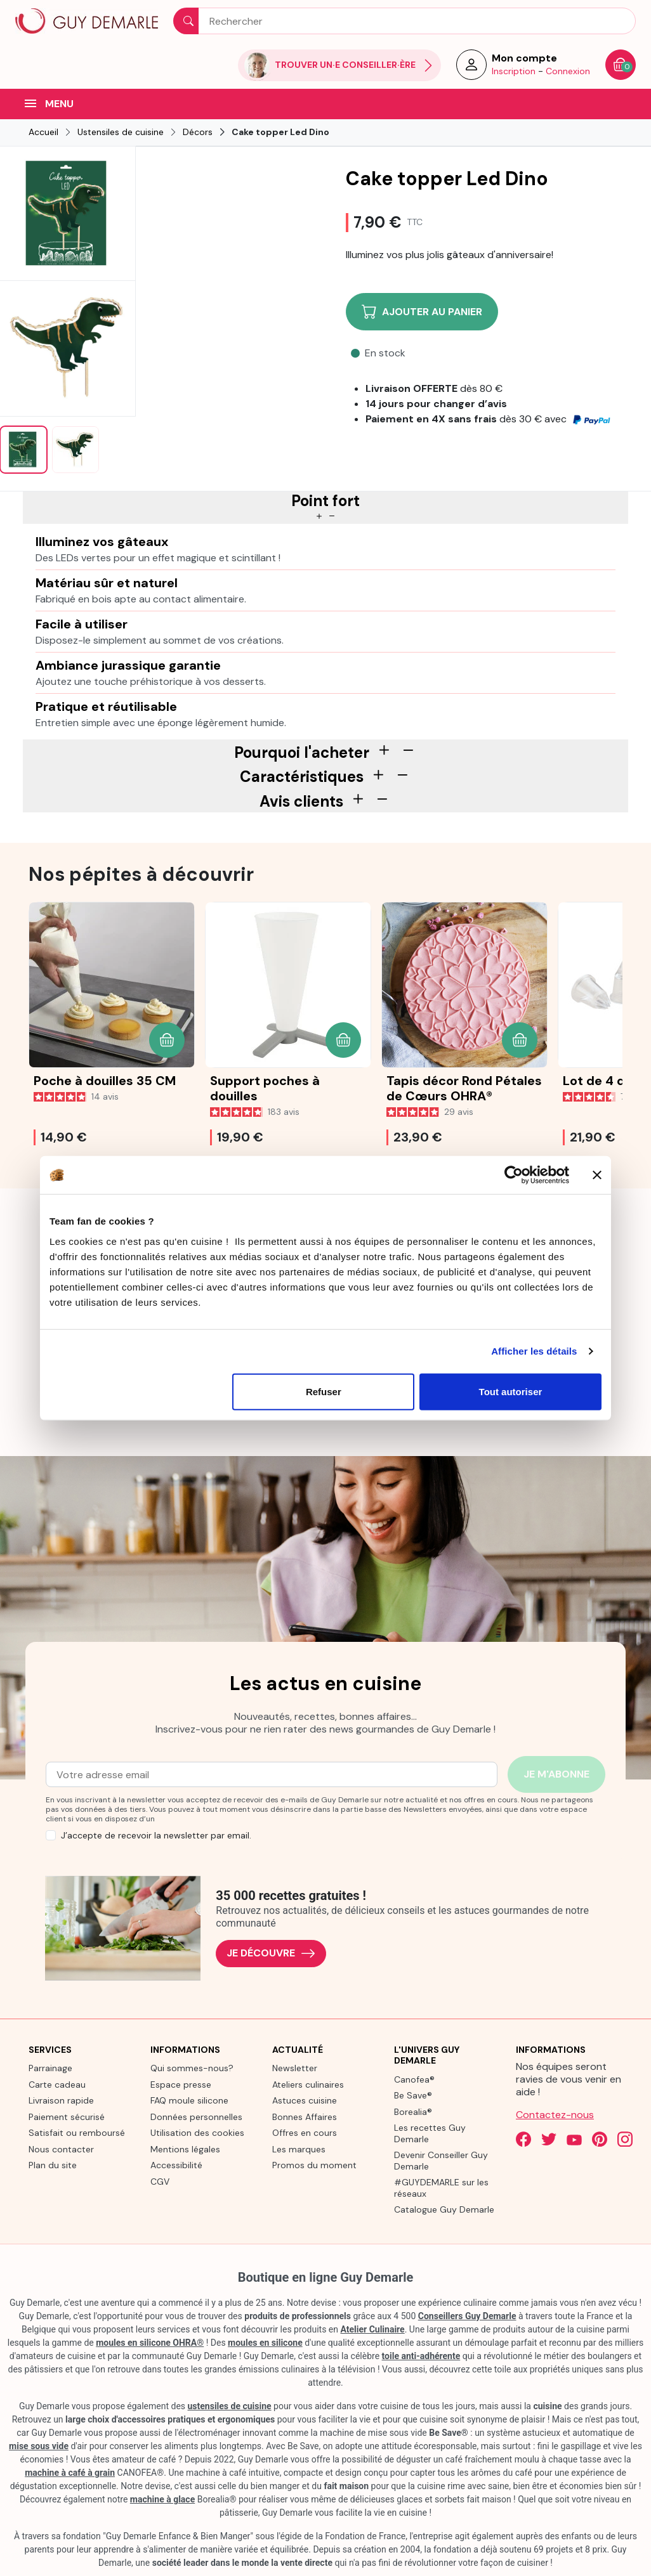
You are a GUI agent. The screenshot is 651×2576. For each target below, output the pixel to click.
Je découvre (271, 1953)
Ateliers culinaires (308, 2084)
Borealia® (413, 2111)
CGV (159, 2181)
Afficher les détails (534, 1351)
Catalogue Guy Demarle (444, 2209)
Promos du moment (314, 2165)
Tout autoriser (510, 1391)
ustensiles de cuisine (230, 2406)
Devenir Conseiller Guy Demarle (441, 2160)
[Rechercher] (404, 21)
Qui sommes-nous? (191, 2068)
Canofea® (414, 2079)
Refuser (323, 1391)
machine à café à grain (70, 2473)
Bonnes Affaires (304, 2117)
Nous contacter (61, 2149)
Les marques (299, 2149)
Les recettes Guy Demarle (430, 2133)
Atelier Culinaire (372, 2329)
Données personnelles (196, 2117)
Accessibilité (176, 2165)
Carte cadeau (57, 2084)
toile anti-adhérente (421, 2356)
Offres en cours (304, 2132)
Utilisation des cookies (197, 2132)
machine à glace (162, 2499)
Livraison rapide (61, 2100)
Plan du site (53, 2165)
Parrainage (50, 2068)
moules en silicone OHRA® (150, 2343)
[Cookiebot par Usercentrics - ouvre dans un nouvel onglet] (513, 1175)
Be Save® (413, 2095)
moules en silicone (265, 2343)
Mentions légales (185, 2149)
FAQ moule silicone (189, 2100)
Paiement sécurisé (67, 2117)
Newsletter (294, 2068)
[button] (167, 1040)
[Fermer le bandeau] (597, 1175)
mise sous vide (39, 2446)
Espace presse (180, 2084)
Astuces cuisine (304, 2100)
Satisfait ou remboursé (77, 2132)
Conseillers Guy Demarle (467, 2316)
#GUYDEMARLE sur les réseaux (441, 2187)
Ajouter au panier (422, 312)
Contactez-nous (555, 2114)
